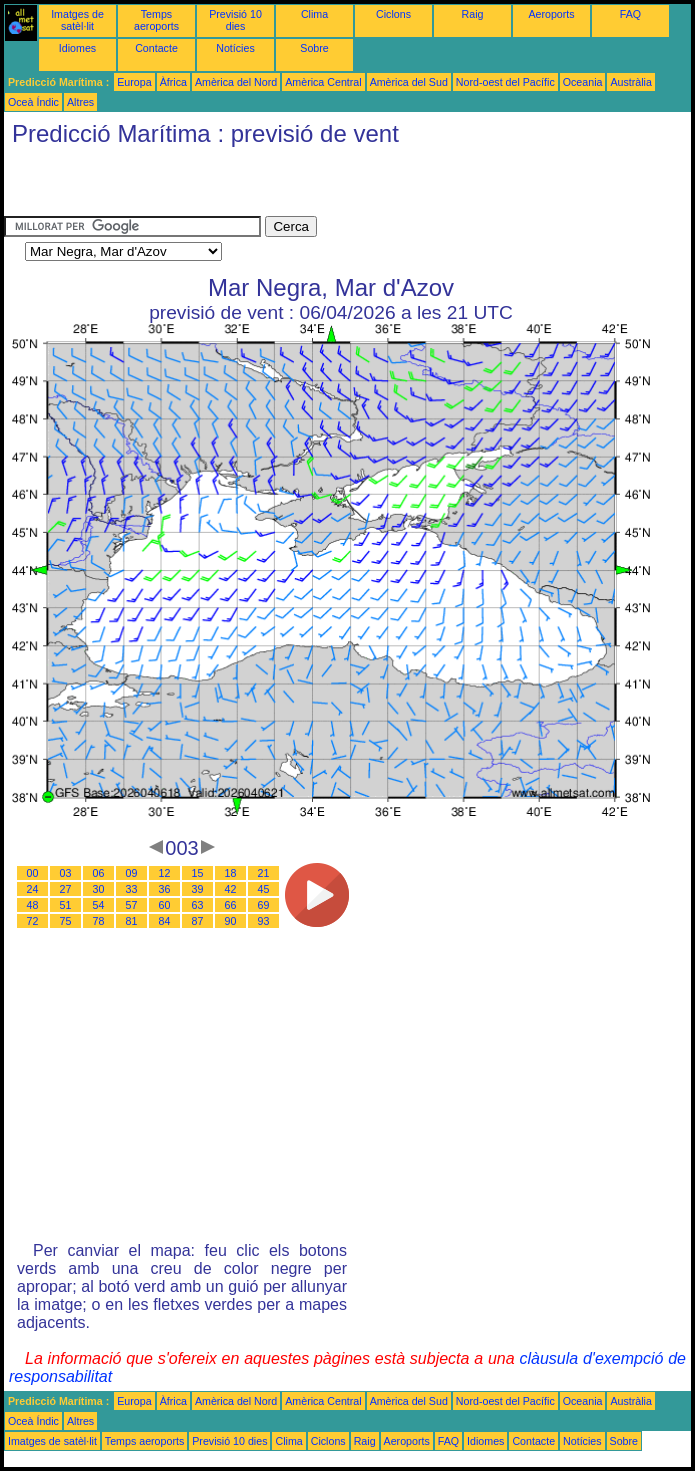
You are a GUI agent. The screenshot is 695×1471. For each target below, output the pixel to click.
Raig (473, 14)
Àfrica (173, 82)
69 (264, 905)
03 (66, 873)
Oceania (583, 82)
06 (99, 873)
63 (198, 905)
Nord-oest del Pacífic (505, 82)
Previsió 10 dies (235, 20)
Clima (314, 14)
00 (33, 873)
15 (198, 873)
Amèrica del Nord (236, 82)
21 (264, 873)
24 (33, 889)
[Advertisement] (238, 186)
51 (66, 905)
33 (132, 889)
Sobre (314, 48)
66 (231, 905)
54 (99, 905)
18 (231, 873)
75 (66, 921)
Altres (80, 102)
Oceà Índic (33, 102)
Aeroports (551, 14)
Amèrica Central (323, 82)
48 (33, 905)
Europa (134, 82)
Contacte (156, 48)
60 (165, 905)
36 (165, 889)
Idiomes (77, 48)
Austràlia (630, 82)
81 (132, 921)
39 (198, 889)
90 (231, 921)
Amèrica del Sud (409, 82)
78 (99, 921)
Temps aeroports (156, 20)
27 (66, 889)
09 (132, 873)
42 (231, 889)
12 (165, 873)
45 (264, 889)
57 (132, 905)
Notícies (235, 48)
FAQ (630, 14)
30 (99, 889)
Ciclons (393, 14)
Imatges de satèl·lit (77, 20)
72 (33, 921)
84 (165, 921)
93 (264, 921)
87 (198, 921)
